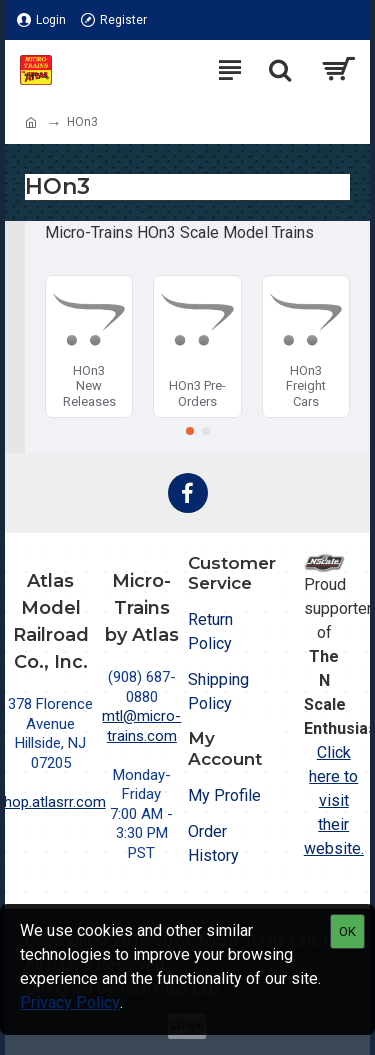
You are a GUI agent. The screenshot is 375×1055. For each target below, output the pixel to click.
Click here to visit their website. (334, 800)
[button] (190, 431)
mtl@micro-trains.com (141, 726)
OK (347, 931)
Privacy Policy (70, 1002)
